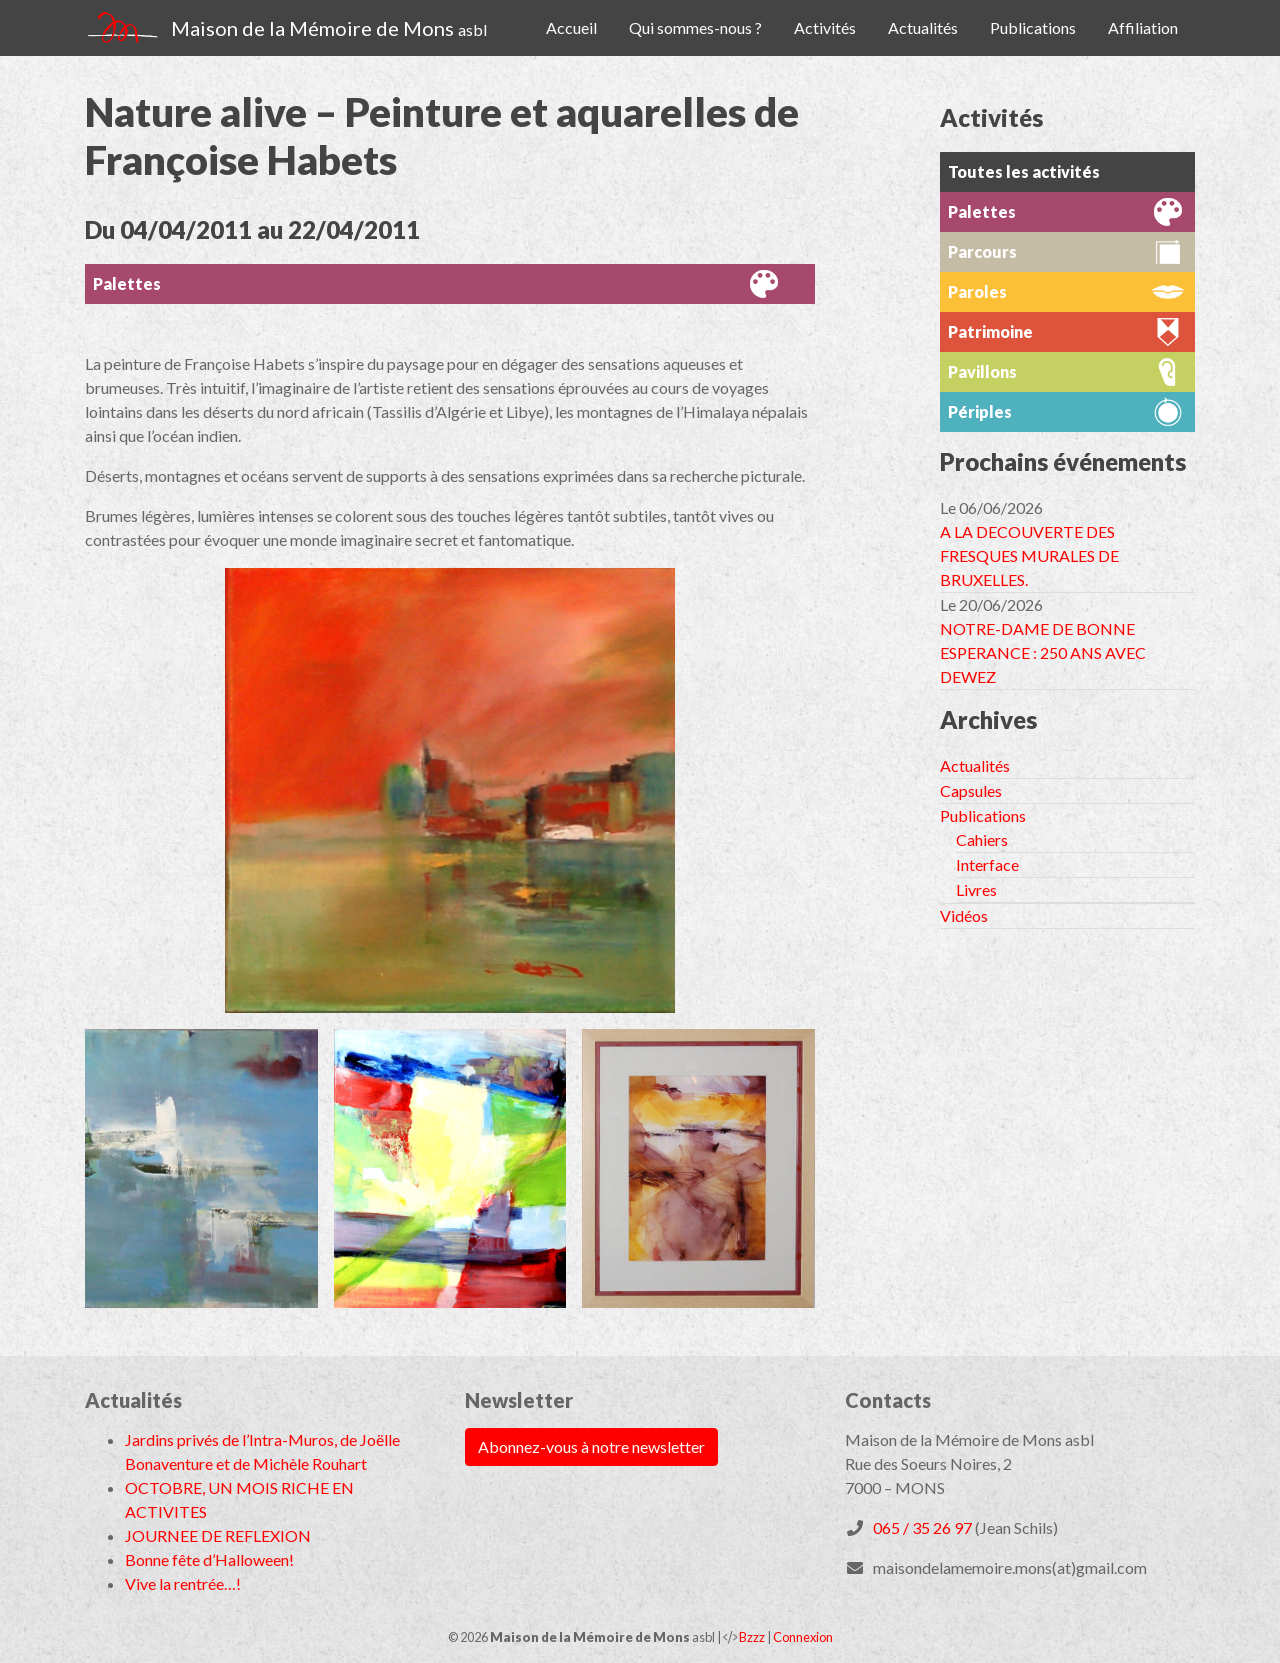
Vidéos (964, 915)
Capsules (971, 790)
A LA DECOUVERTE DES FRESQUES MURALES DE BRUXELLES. (1029, 555)
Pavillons (982, 371)
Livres (976, 889)
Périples (980, 411)
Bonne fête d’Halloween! (209, 1559)
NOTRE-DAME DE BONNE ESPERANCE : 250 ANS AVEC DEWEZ (1043, 652)
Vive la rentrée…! (183, 1583)
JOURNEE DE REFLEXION (218, 1535)
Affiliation (1143, 27)
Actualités (923, 27)
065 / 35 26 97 (922, 1527)
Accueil (571, 27)
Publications (1033, 27)
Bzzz (752, 1637)
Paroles (977, 291)
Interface (987, 864)
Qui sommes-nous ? (695, 27)
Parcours (982, 251)
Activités (825, 27)
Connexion (803, 1637)
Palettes (127, 283)
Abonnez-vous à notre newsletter (591, 1446)
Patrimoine (990, 331)
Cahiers (982, 839)
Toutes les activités (1024, 171)
